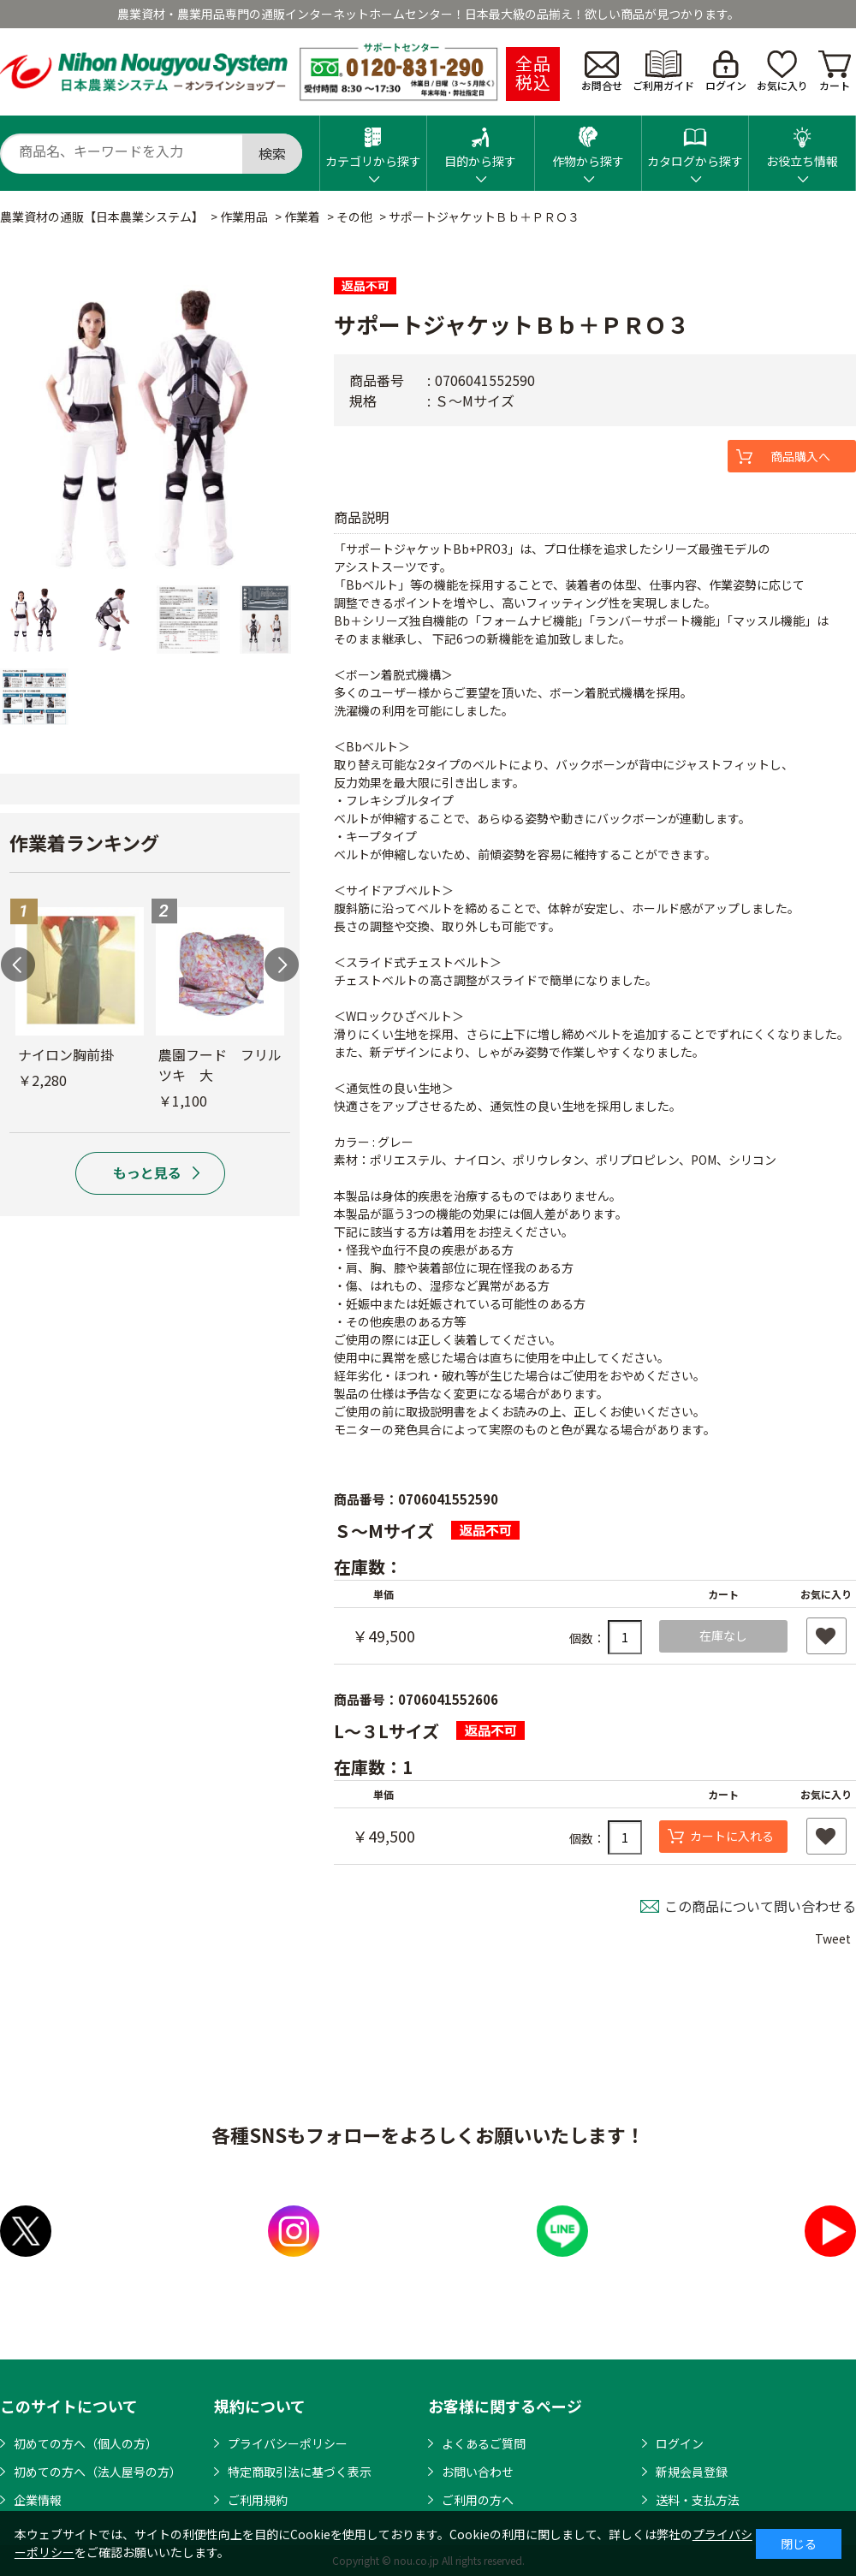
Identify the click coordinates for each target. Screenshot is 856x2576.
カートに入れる (732, 1835)
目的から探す (480, 142)
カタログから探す (695, 142)
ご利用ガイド (663, 71)
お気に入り (782, 71)
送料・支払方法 (698, 2499)
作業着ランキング (84, 842)
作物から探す (588, 142)
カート (834, 71)
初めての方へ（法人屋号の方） (97, 2471)
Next (282, 964)
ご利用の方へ (478, 2499)
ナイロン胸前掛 (66, 1054)
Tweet (833, 1938)
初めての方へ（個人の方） (86, 2443)
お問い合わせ (478, 2471)
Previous (18, 964)
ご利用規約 (258, 2499)
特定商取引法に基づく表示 (300, 2471)
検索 (272, 153)
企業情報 (38, 2499)
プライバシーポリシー (288, 2443)
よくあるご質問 (484, 2443)
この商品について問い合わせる (760, 1906)
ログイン (725, 71)
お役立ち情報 (802, 142)
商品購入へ (800, 456)
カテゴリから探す (373, 142)
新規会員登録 (692, 2471)
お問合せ (601, 71)
